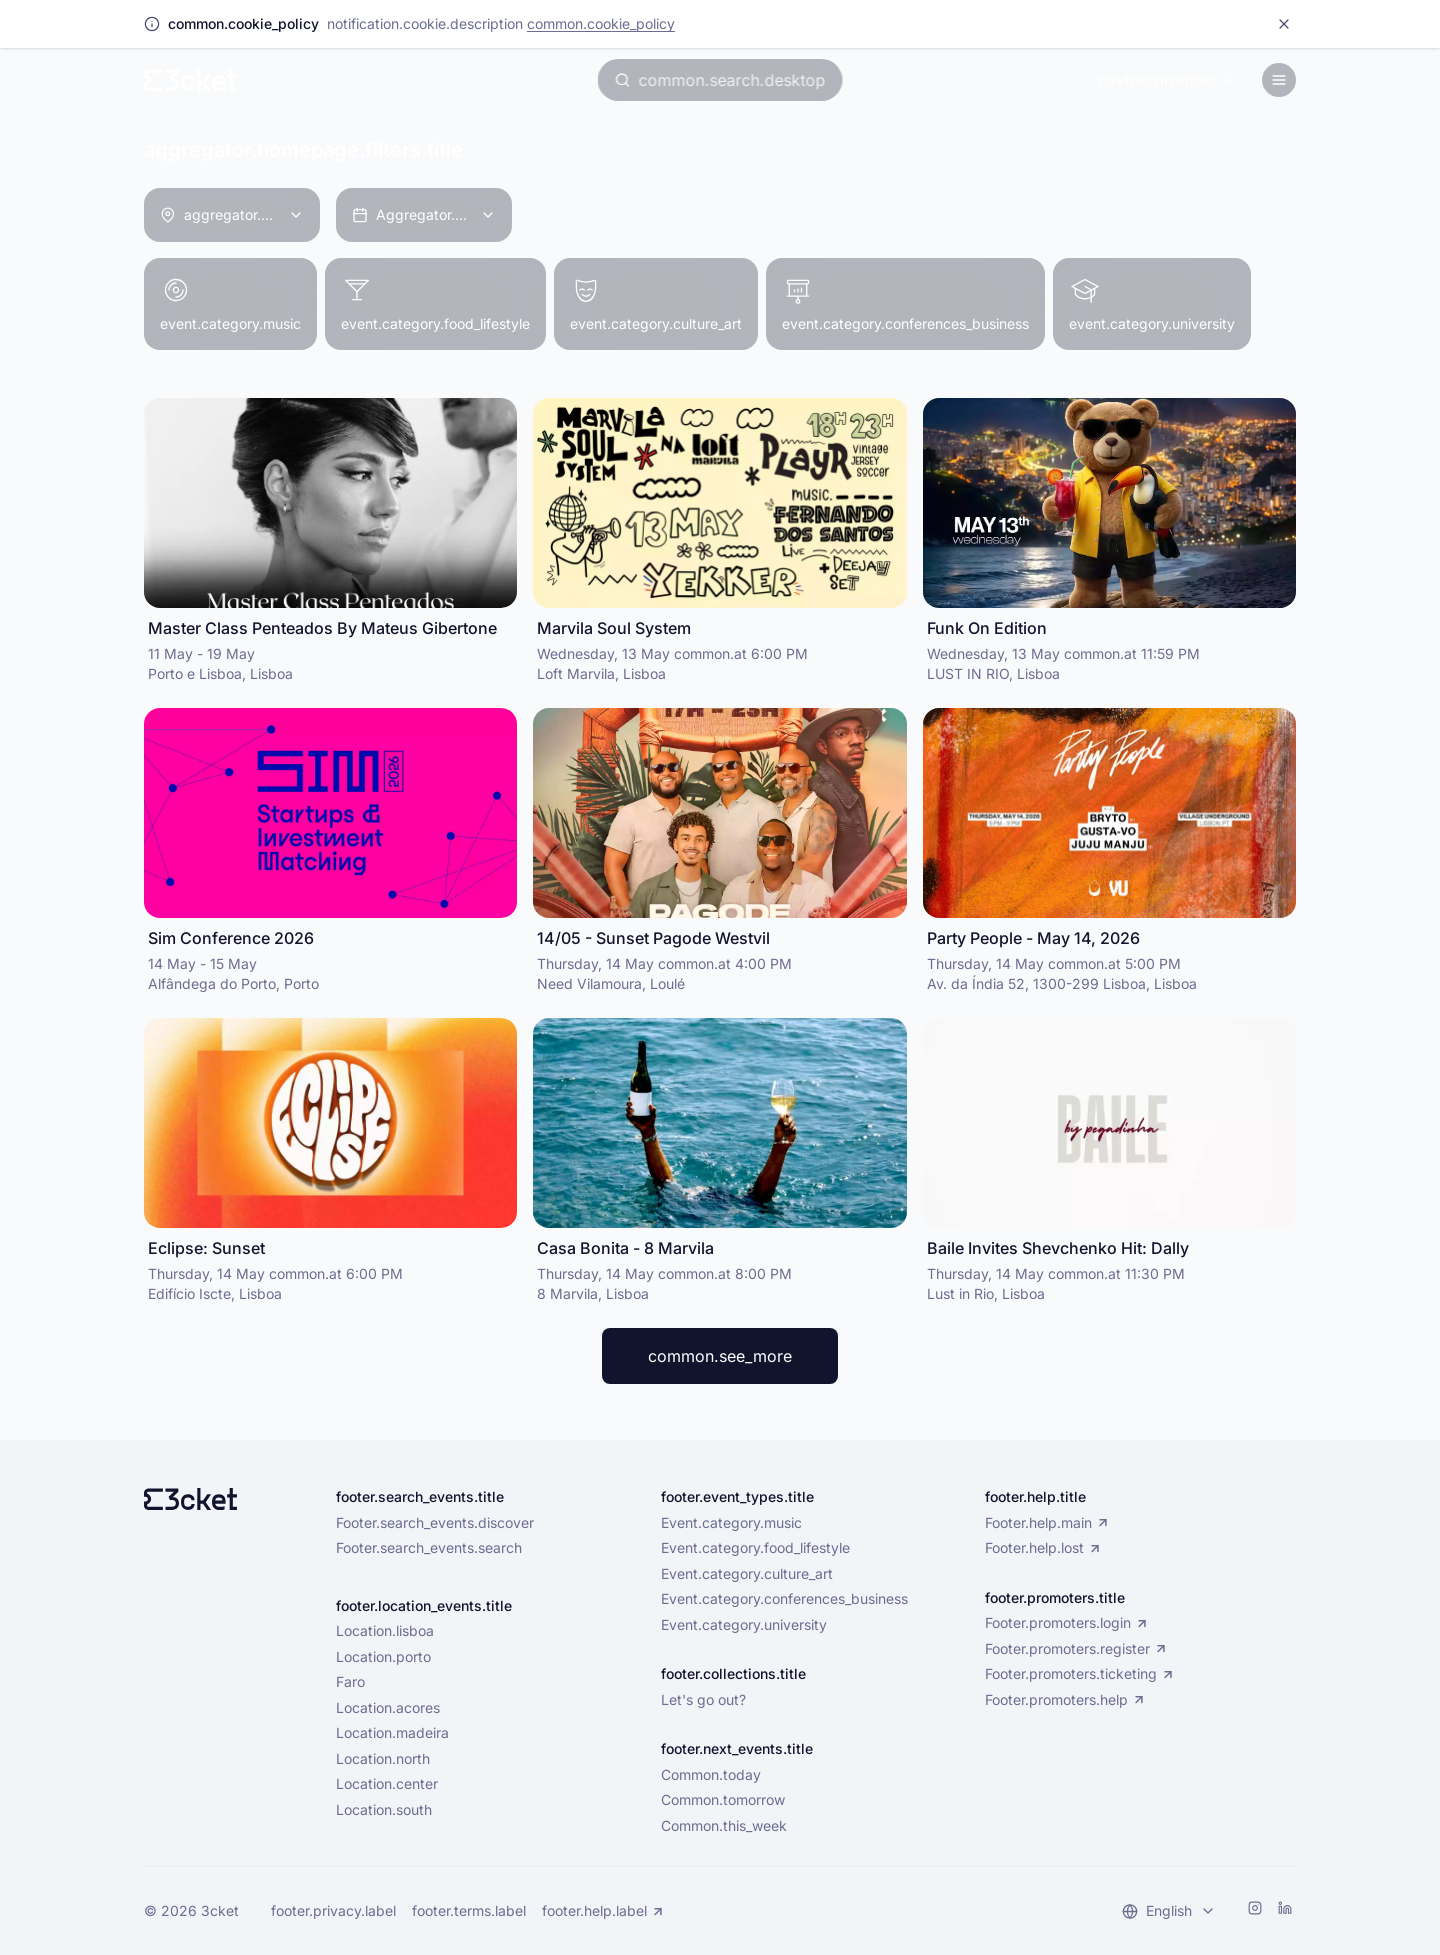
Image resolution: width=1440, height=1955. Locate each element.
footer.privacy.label (333, 1911)
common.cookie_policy (601, 23)
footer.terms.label (469, 1911)
